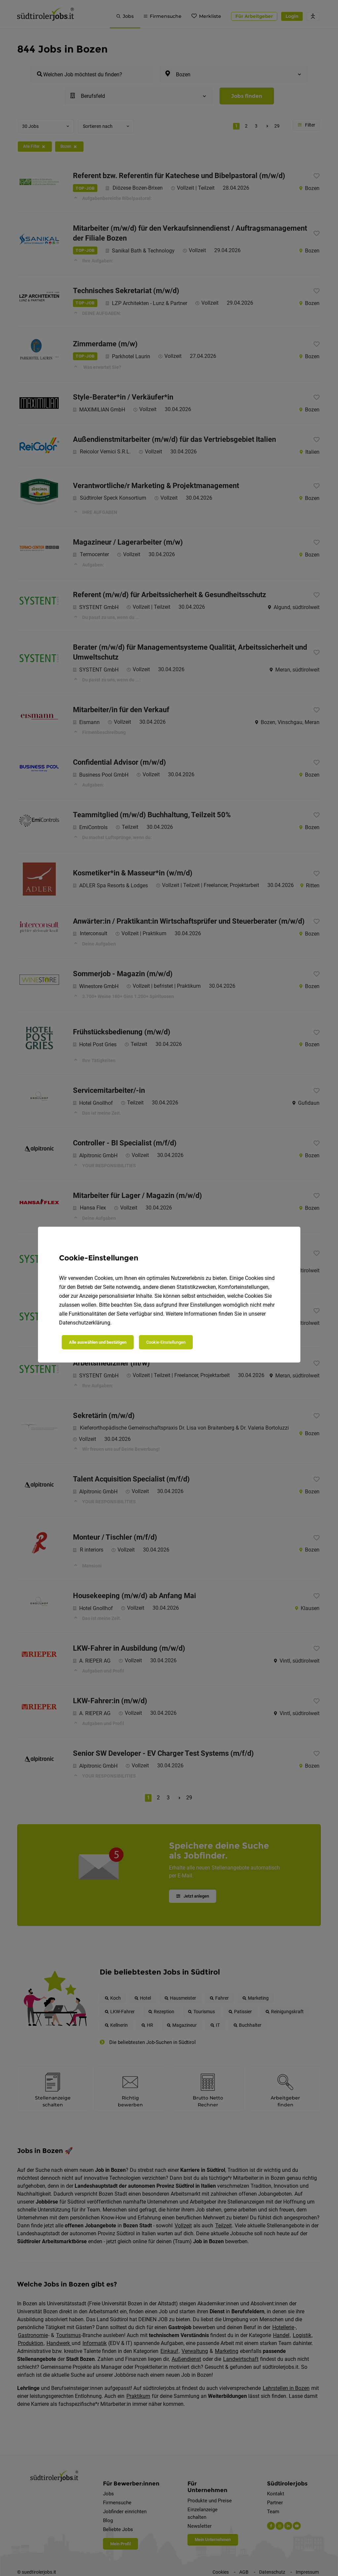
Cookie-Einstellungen (166, 1342)
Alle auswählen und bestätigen (97, 1342)
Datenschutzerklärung (84, 1323)
